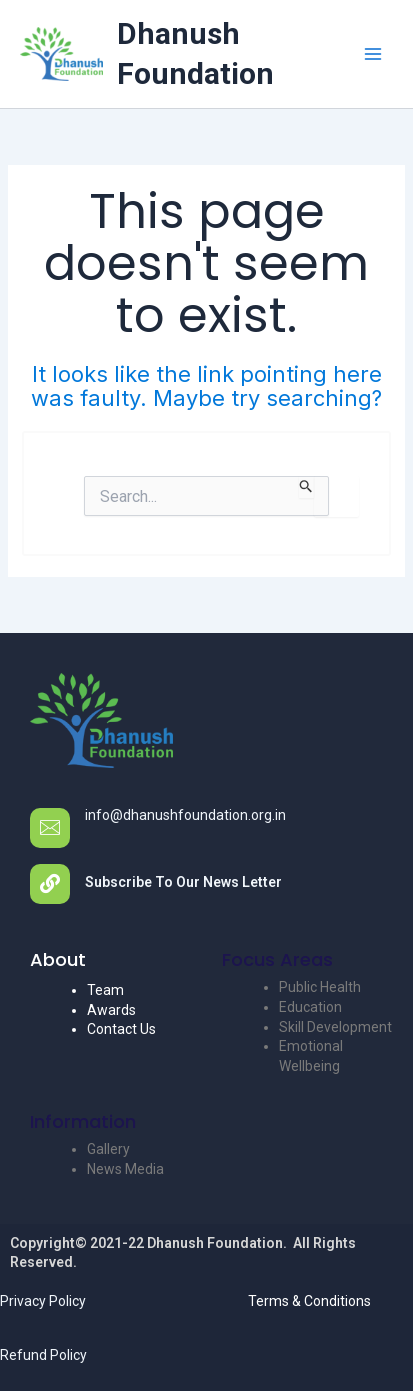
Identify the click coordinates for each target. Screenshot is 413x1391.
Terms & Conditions (309, 1301)
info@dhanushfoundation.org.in (185, 815)
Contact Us (121, 1029)
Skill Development (335, 1027)
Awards (111, 1010)
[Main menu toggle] (372, 54)
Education (310, 1007)
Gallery (108, 1149)
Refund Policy (43, 1355)
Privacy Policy (43, 1301)
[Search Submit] (306, 487)
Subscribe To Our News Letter (183, 882)
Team (105, 990)
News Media (125, 1169)
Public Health (320, 987)
